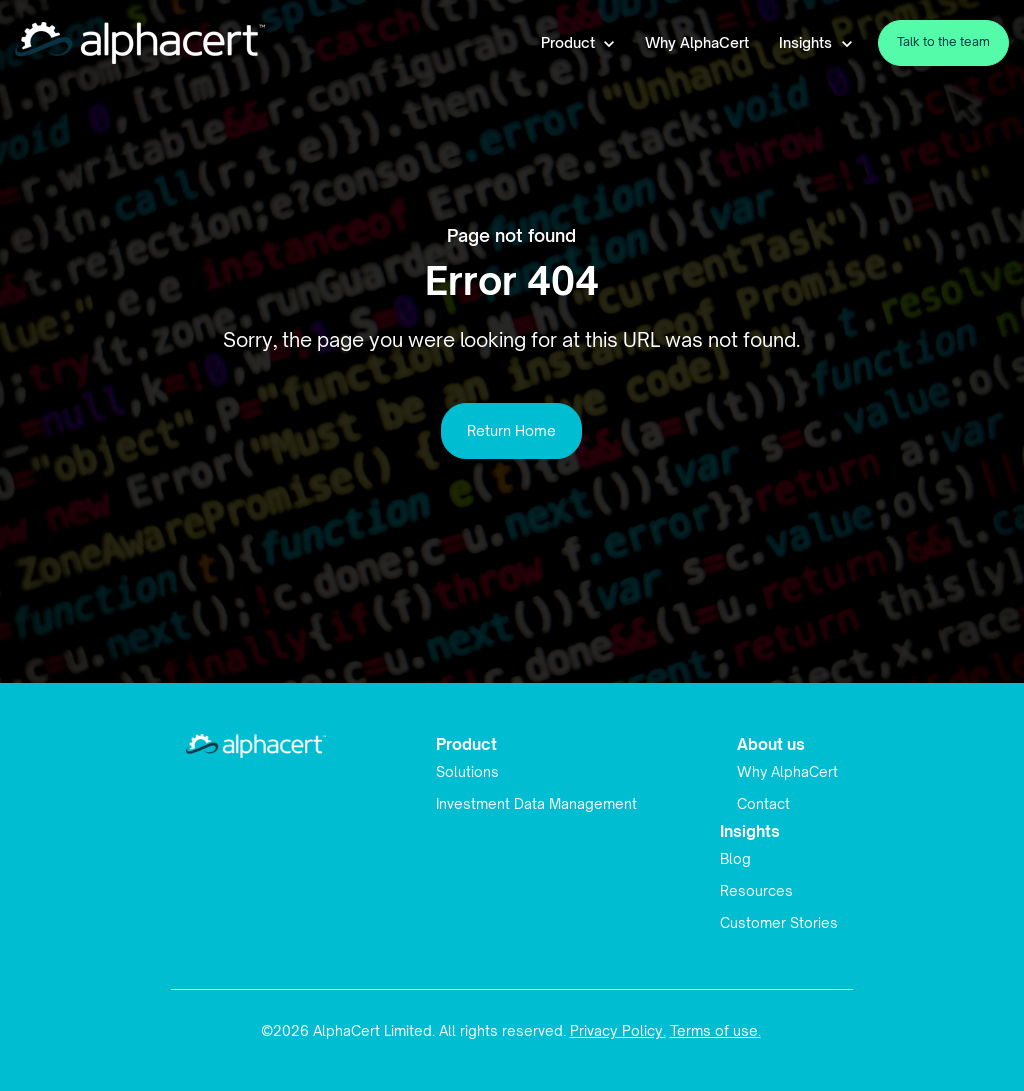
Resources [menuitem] (756, 890)
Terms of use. (715, 1030)
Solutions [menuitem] (467, 771)
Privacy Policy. (618, 1030)
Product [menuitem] (466, 744)
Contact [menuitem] (763, 803)
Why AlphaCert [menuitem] (787, 771)
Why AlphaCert (697, 42)
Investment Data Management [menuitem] (536, 803)
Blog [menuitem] (735, 858)
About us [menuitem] (771, 744)
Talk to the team (943, 41)
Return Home (511, 430)
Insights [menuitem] (750, 831)
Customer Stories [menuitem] (779, 922)
